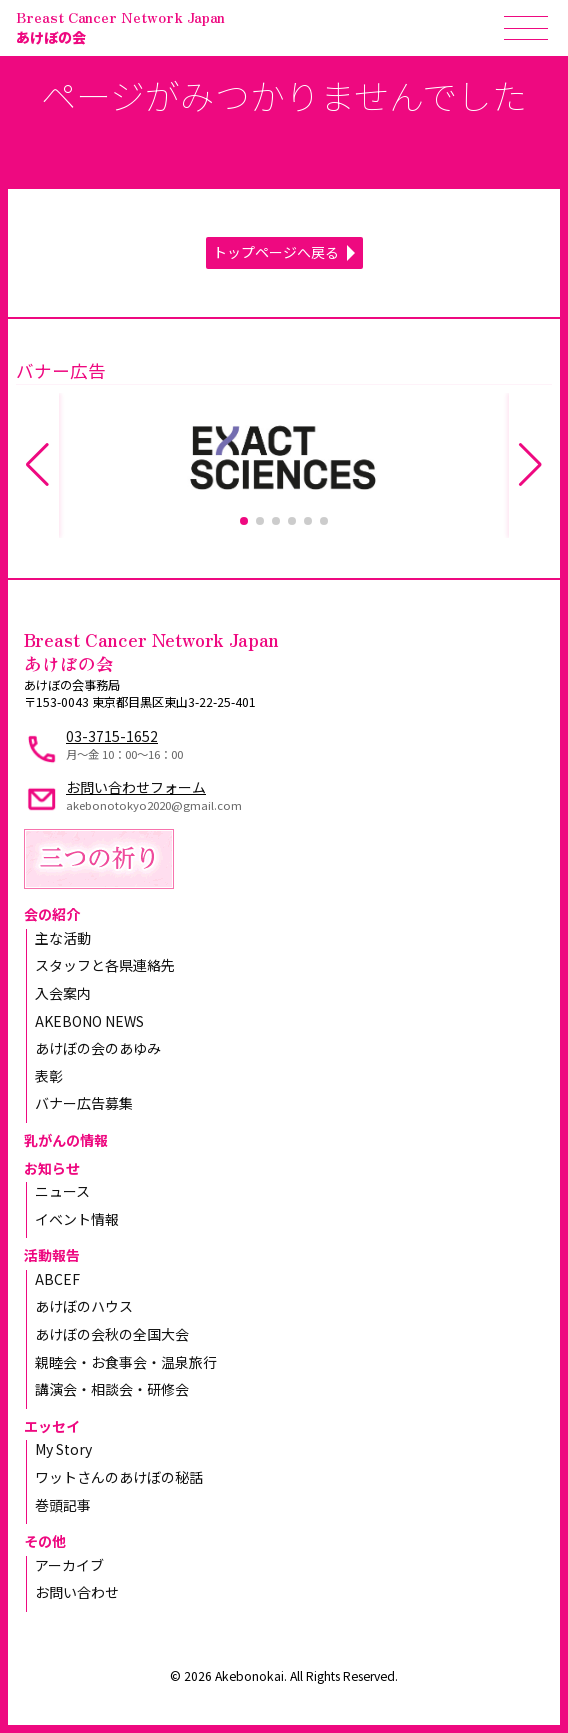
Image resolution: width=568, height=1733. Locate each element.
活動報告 (52, 1255)
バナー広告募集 (84, 1103)
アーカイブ (69, 1565)
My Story (63, 1449)
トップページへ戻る (276, 252)
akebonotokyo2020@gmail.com (154, 805)
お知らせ (52, 1168)
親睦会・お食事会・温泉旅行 (126, 1362)
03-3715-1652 (112, 736)
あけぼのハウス (84, 1306)
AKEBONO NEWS (89, 1021)
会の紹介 (52, 914)
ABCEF (57, 1279)
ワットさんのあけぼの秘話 (119, 1477)
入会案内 (63, 993)
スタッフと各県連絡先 (105, 965)
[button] (244, 521)
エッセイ (52, 1426)
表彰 (49, 1076)
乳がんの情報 (66, 1140)
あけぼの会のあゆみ (98, 1048)
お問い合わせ (77, 1592)
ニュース (62, 1191)
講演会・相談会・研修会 (112, 1389)
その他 (45, 1541)
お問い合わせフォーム (136, 787)
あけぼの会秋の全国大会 (112, 1334)
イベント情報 (77, 1219)
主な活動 (63, 938)
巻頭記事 (63, 1505)
